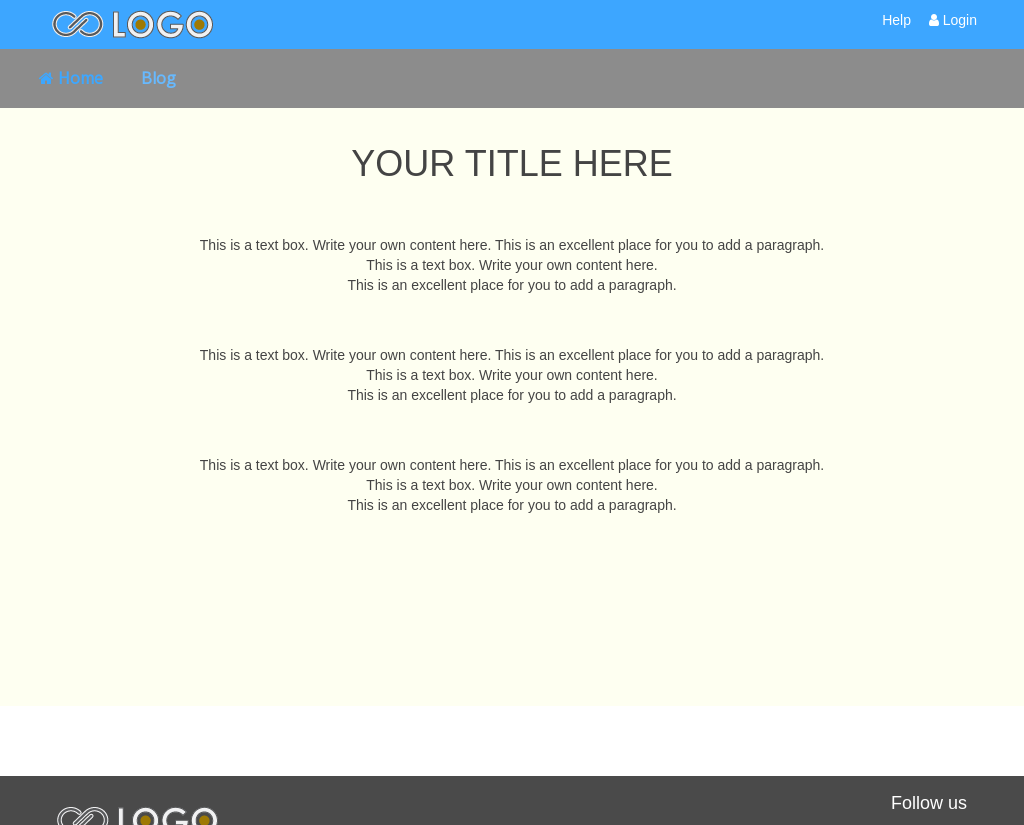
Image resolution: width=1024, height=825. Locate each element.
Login (953, 20)
